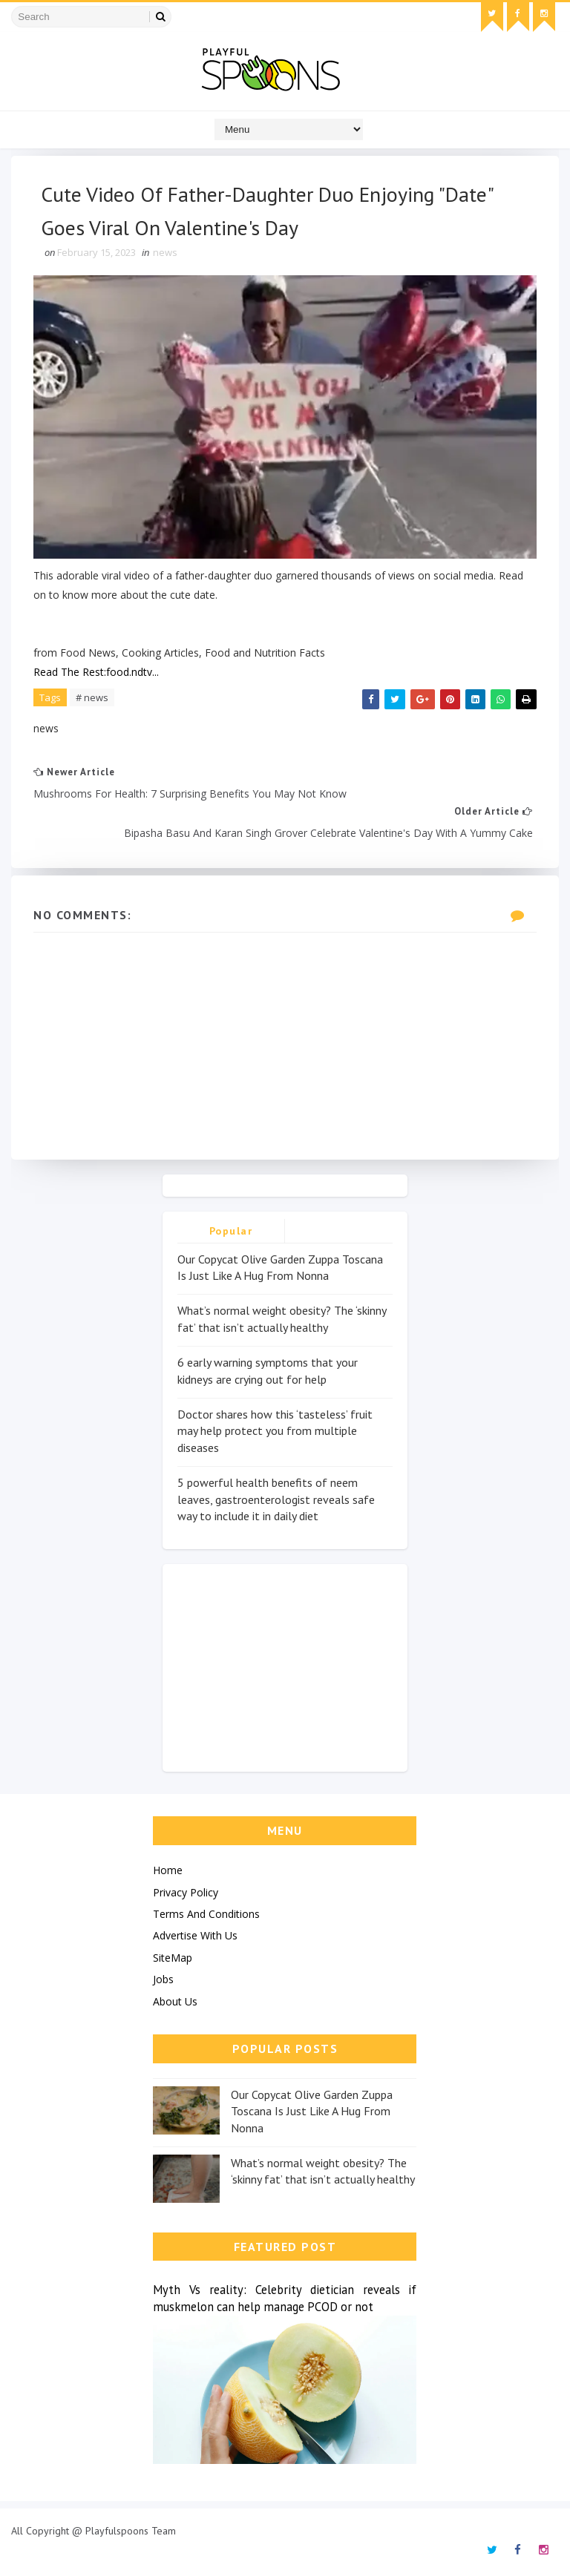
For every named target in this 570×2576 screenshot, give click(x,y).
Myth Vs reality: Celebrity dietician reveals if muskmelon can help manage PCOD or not (284, 2298)
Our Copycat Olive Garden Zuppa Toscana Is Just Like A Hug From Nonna (312, 2111)
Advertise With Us (195, 1935)
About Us (175, 2001)
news (165, 252)
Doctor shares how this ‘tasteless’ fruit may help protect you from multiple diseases (275, 1431)
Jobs (163, 1979)
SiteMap (172, 1958)
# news (92, 697)
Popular (231, 1231)
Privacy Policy (185, 1892)
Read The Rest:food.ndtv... (96, 672)
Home (168, 1870)
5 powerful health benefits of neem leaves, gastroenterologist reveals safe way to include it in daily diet (276, 1499)
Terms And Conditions (206, 1914)
